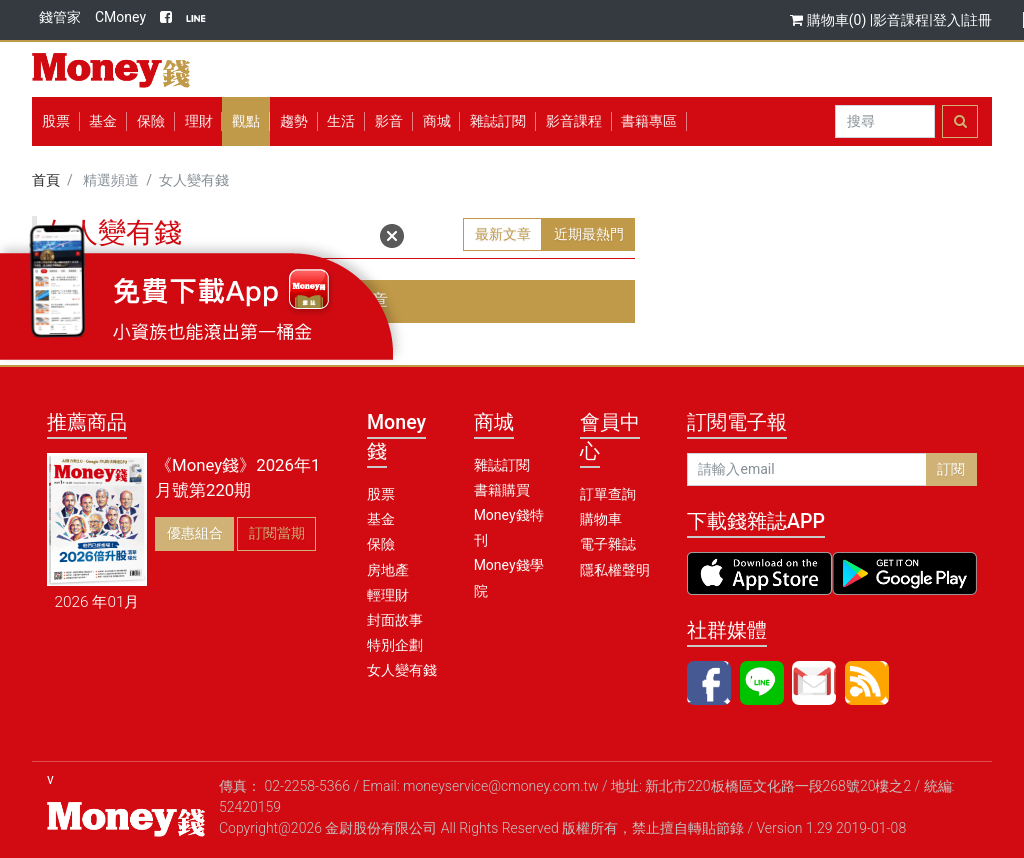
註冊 (978, 20)
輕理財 (388, 595)
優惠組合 (195, 533)
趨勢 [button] (294, 121)
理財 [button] (199, 121)
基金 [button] (103, 121)
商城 (437, 121)
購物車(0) (829, 20)
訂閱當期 (277, 533)
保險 (151, 121)
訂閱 (951, 469)
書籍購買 (502, 490)
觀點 (246, 121)
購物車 (601, 519)
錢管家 (60, 17)
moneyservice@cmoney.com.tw (501, 786)
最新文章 (503, 234)
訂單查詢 (608, 494)
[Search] (885, 122)
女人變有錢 (402, 670)
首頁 (46, 180)
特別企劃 (395, 645)
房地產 (388, 570)
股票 (56, 121)
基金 (381, 519)
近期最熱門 (589, 234)
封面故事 (395, 620)
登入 (947, 20)
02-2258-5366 (307, 786)
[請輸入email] (807, 470)
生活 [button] (341, 121)
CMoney (120, 17)
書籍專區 (649, 121)
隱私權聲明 (615, 570)
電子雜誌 (608, 544)
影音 (389, 121)
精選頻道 (111, 180)
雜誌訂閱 (498, 121)
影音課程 (901, 20)
